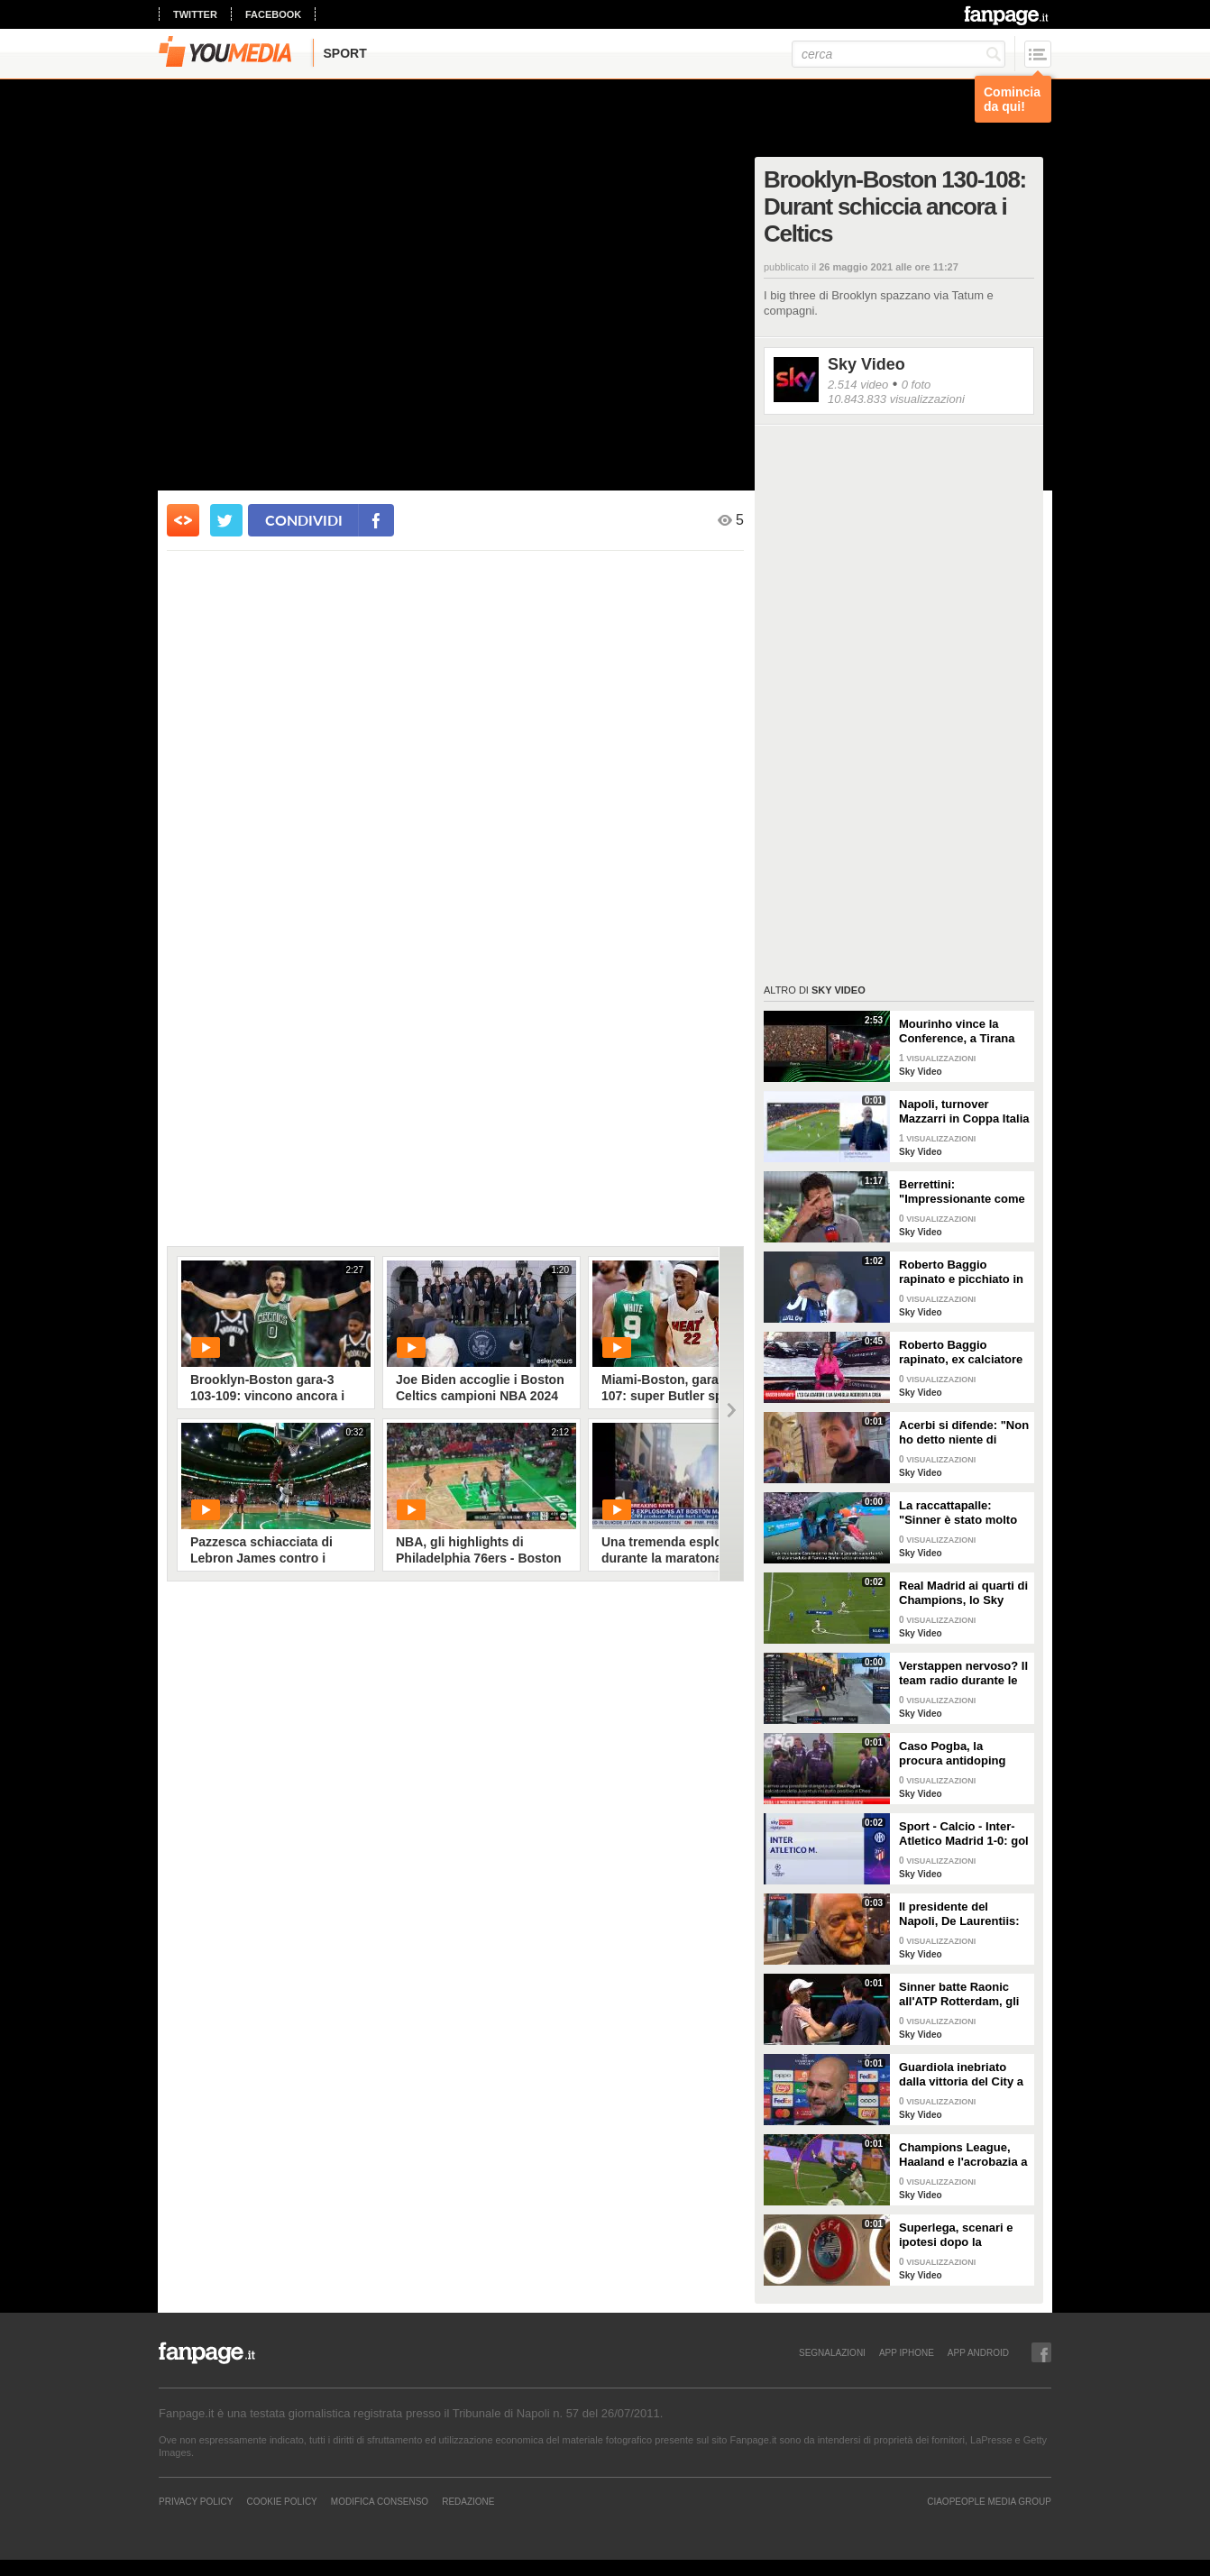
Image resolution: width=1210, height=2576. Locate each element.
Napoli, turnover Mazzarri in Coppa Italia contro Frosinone (964, 1111)
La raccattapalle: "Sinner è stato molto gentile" (958, 1513)
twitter (195, 14)
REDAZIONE (468, 2501)
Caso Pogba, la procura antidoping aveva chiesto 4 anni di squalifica (963, 1753)
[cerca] (898, 54)
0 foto (916, 384)
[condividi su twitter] (226, 520)
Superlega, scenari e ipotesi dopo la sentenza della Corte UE (956, 2235)
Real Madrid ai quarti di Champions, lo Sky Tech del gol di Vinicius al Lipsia (963, 1593)
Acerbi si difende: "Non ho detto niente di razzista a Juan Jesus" (964, 1432)
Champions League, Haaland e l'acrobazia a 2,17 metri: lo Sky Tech (963, 2155)
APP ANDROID (978, 2352)
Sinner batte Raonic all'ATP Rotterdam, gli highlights (959, 1994)
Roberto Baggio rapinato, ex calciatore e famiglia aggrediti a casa (960, 1352)
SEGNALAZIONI (832, 2352)
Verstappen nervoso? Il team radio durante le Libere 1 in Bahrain (963, 1673)
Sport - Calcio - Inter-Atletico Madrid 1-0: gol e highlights (964, 1834)
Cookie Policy (281, 2501)
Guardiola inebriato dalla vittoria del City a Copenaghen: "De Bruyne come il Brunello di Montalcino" (961, 2074)
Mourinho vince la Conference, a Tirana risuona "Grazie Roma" (963, 1031)
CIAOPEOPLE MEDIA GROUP (989, 2501)
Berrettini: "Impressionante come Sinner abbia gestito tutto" (962, 1192)
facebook (273, 14)
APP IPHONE (906, 2352)
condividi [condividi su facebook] (304, 519)
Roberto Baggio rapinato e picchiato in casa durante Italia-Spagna (961, 1272)
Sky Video (866, 364)
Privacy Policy (196, 2501)
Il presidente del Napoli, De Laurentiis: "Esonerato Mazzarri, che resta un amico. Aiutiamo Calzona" (959, 1914)
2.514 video (858, 384)
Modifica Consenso (379, 2501)
